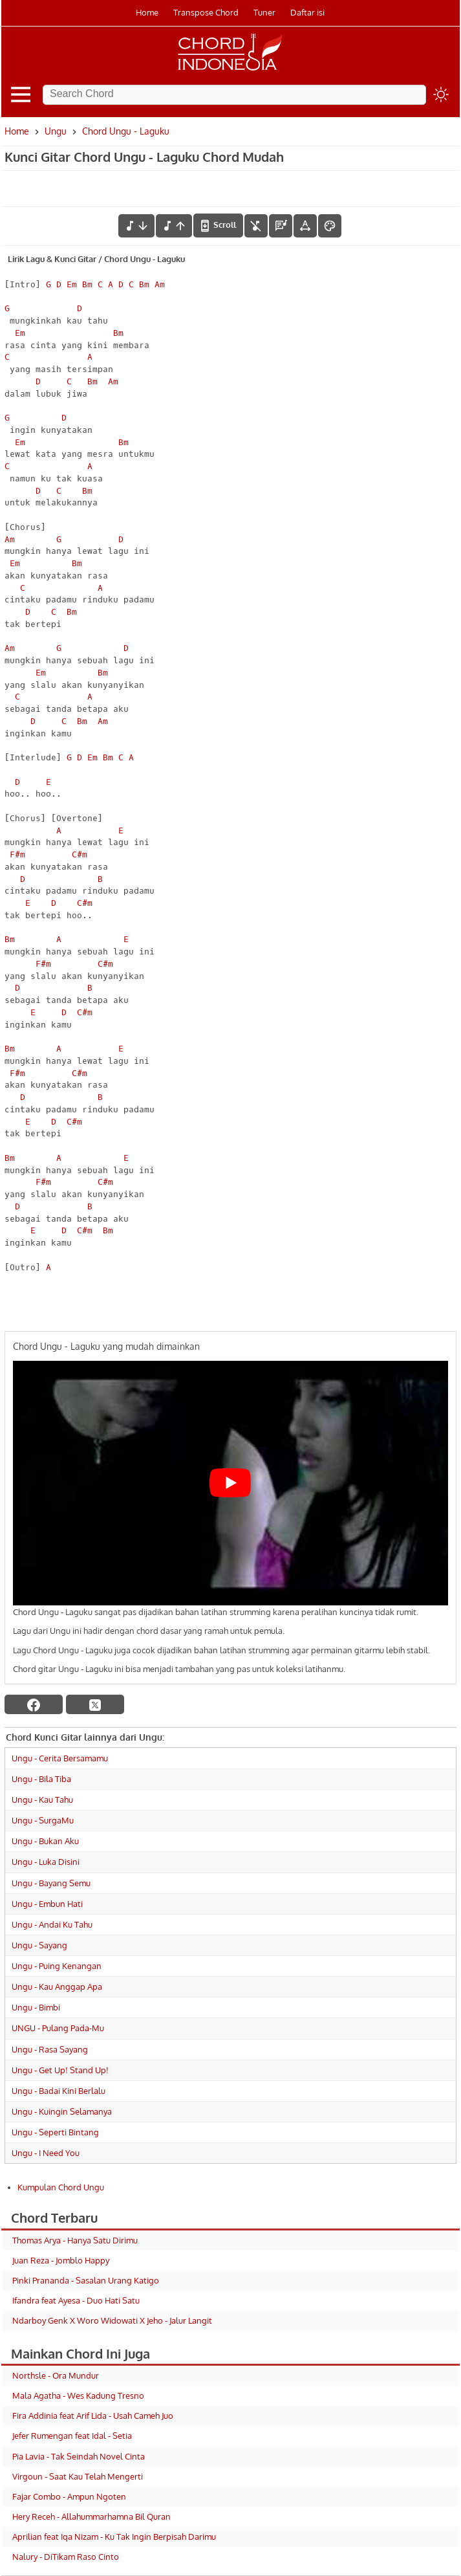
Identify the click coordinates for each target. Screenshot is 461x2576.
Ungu (56, 131)
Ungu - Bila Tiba (41, 1779)
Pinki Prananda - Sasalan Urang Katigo (85, 2280)
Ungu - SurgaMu (43, 1820)
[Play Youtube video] (230, 1483)
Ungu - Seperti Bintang (55, 2132)
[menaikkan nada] (174, 225)
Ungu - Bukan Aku (45, 1841)
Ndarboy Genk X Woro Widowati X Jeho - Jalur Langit (112, 2320)
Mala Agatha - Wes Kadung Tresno (78, 2395)
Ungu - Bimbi (36, 2007)
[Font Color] (329, 225)
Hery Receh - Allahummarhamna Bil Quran (91, 2516)
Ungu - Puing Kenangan (57, 1966)
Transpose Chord (206, 12)
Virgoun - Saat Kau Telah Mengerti (77, 2476)
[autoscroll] (218, 225)
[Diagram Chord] (280, 225)
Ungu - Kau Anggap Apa (57, 1986)
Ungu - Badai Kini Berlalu (58, 2091)
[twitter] (95, 1704)
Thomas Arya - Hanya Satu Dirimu (75, 2240)
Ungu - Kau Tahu (42, 1799)
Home (147, 12)
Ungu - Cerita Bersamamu (60, 1758)
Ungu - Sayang (39, 1945)
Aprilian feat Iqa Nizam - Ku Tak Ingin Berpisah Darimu (114, 2536)
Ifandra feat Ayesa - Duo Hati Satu (76, 2300)
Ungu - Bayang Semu (51, 1883)
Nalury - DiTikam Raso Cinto (65, 2556)
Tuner (264, 12)
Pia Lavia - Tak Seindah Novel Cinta (78, 2456)
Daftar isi (307, 12)
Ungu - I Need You (46, 2153)
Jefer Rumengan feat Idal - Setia (72, 2435)
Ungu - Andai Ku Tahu (52, 1924)
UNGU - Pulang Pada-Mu (58, 2028)
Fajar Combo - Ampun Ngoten (69, 2496)
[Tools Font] (305, 225)
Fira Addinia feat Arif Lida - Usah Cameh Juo (92, 2415)
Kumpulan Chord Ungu (60, 2187)
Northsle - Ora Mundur (55, 2375)
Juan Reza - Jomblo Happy (60, 2260)
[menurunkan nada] (136, 225)
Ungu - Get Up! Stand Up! (60, 2070)
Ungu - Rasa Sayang (50, 2049)
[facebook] (34, 1704)
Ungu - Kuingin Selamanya (62, 2111)
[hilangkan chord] (256, 225)
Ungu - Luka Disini (46, 1861)
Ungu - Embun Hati (47, 1904)
